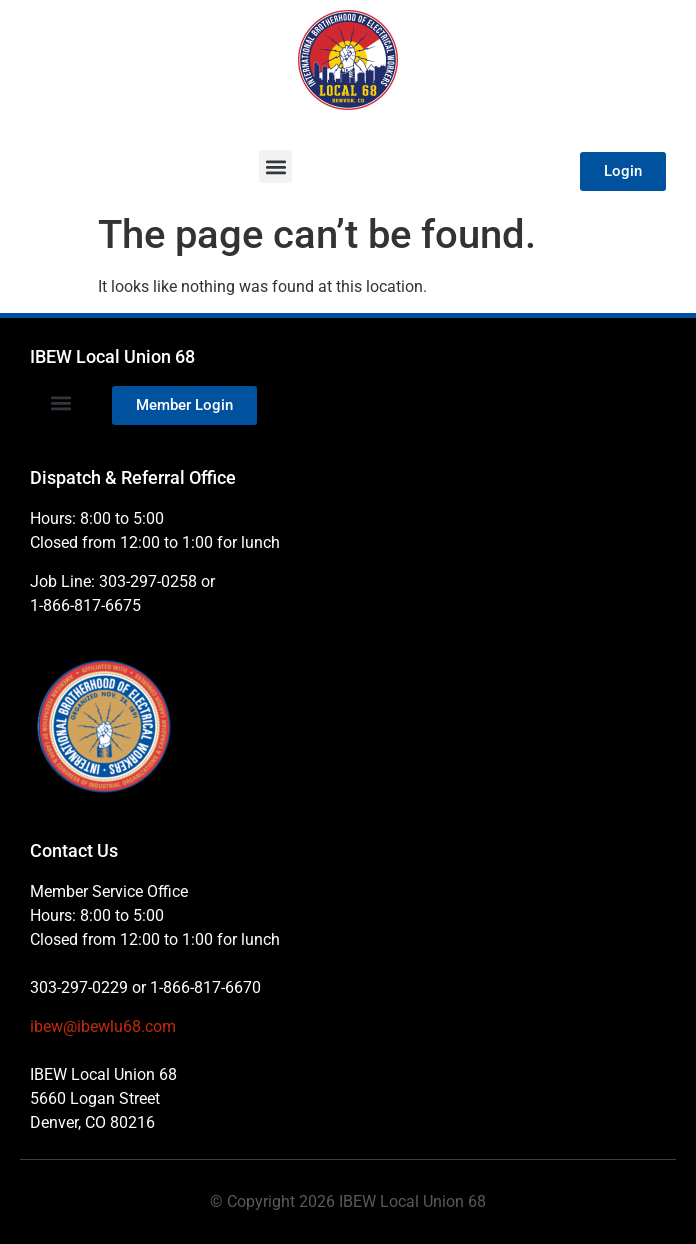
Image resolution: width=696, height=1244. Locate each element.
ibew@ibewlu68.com (103, 1026)
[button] (275, 166)
